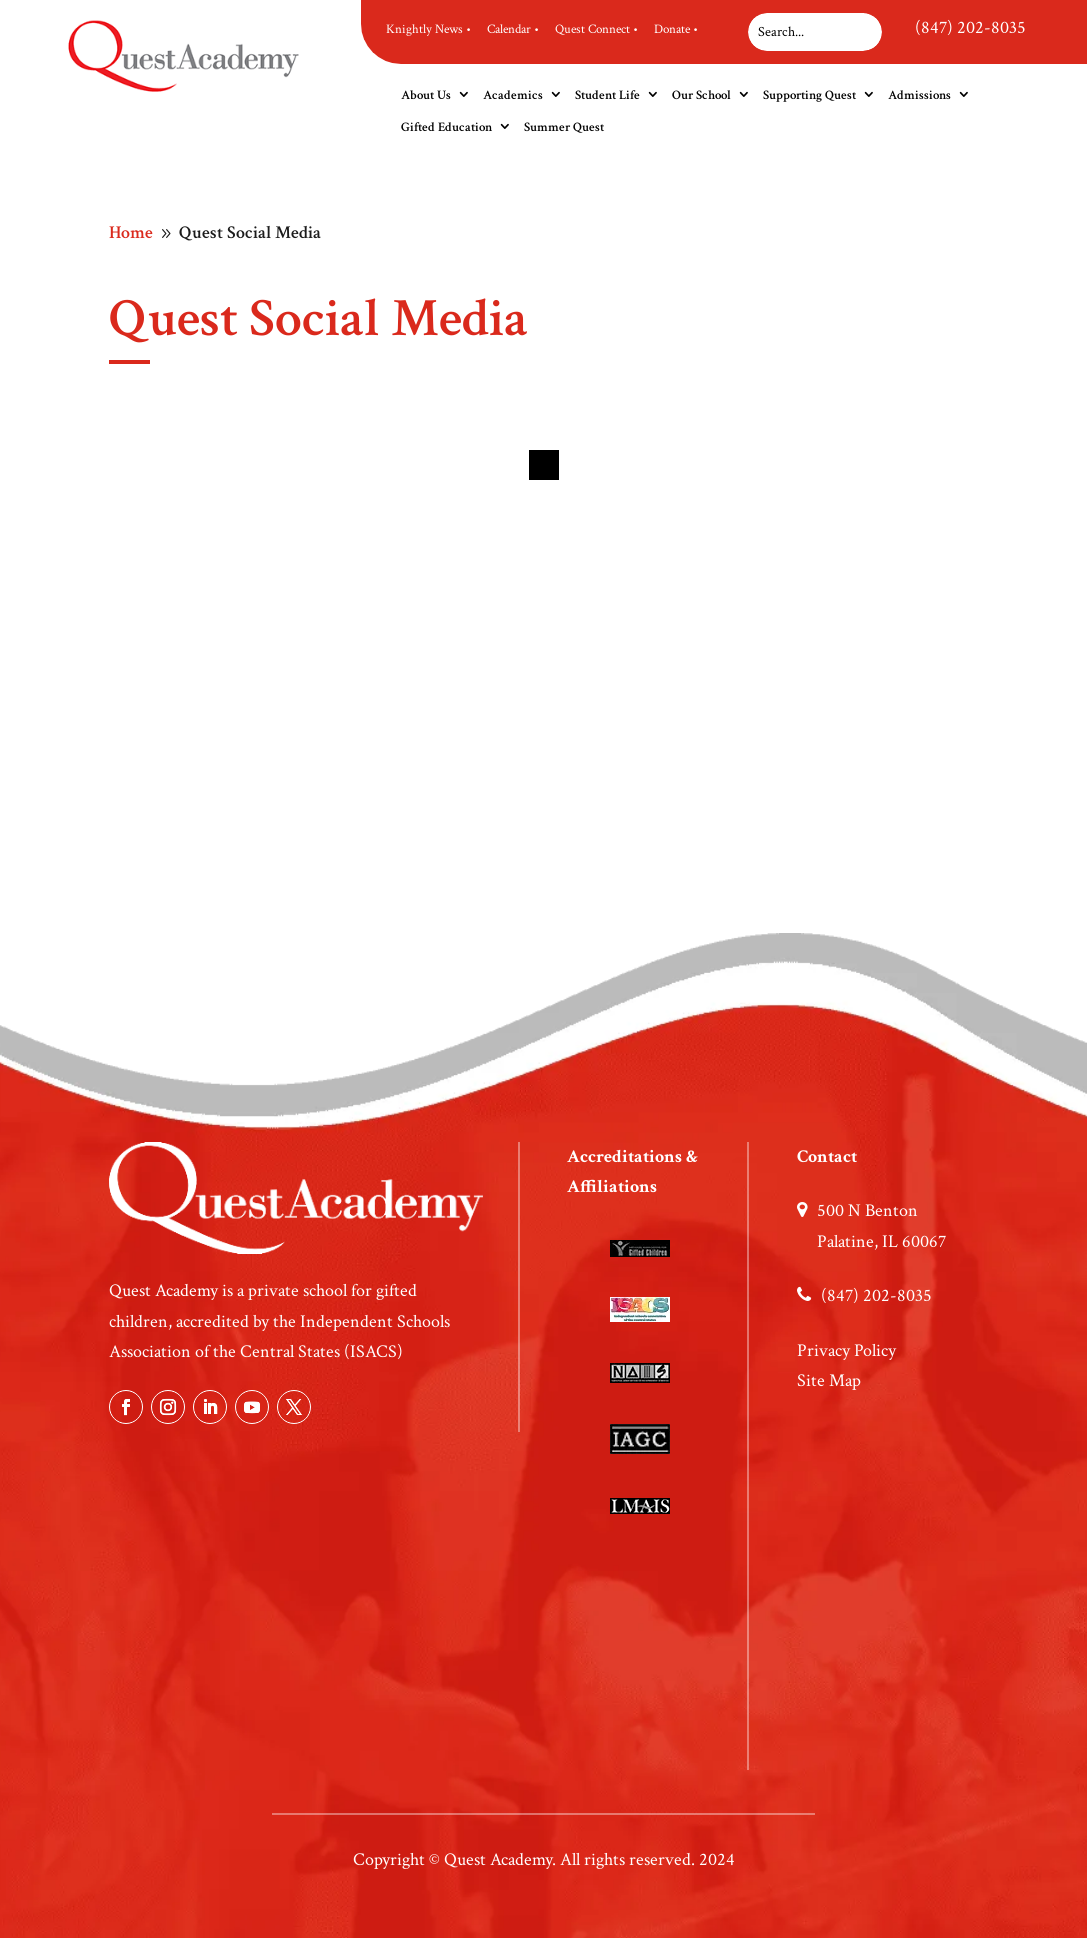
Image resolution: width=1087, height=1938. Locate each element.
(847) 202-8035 (970, 27)
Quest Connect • (596, 29)
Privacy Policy (846, 1350)
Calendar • (513, 29)
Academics (513, 95)
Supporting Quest (809, 95)
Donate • (676, 29)
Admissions (919, 95)
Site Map (829, 1380)
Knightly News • (428, 29)
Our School (701, 95)
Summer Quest (564, 127)
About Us (426, 95)
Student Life (607, 95)
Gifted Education (446, 127)
